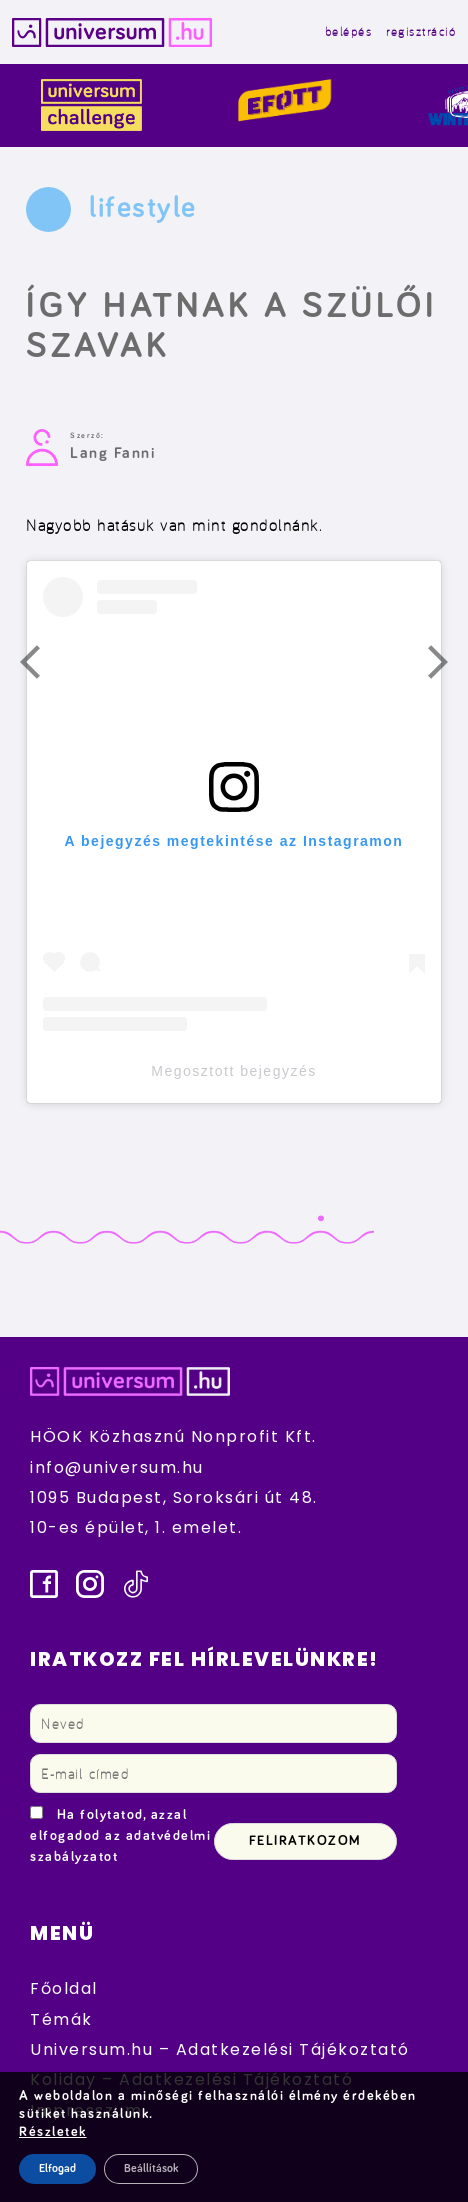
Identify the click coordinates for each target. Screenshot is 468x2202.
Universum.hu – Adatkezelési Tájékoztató (220, 2049)
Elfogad (57, 2169)
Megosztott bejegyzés (233, 1071)
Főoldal (64, 1988)
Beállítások (151, 2169)
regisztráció (421, 31)
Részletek (53, 2132)
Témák (61, 2019)
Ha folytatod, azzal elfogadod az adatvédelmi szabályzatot (120, 1836)
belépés (349, 31)
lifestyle (143, 208)
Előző (42, 667)
